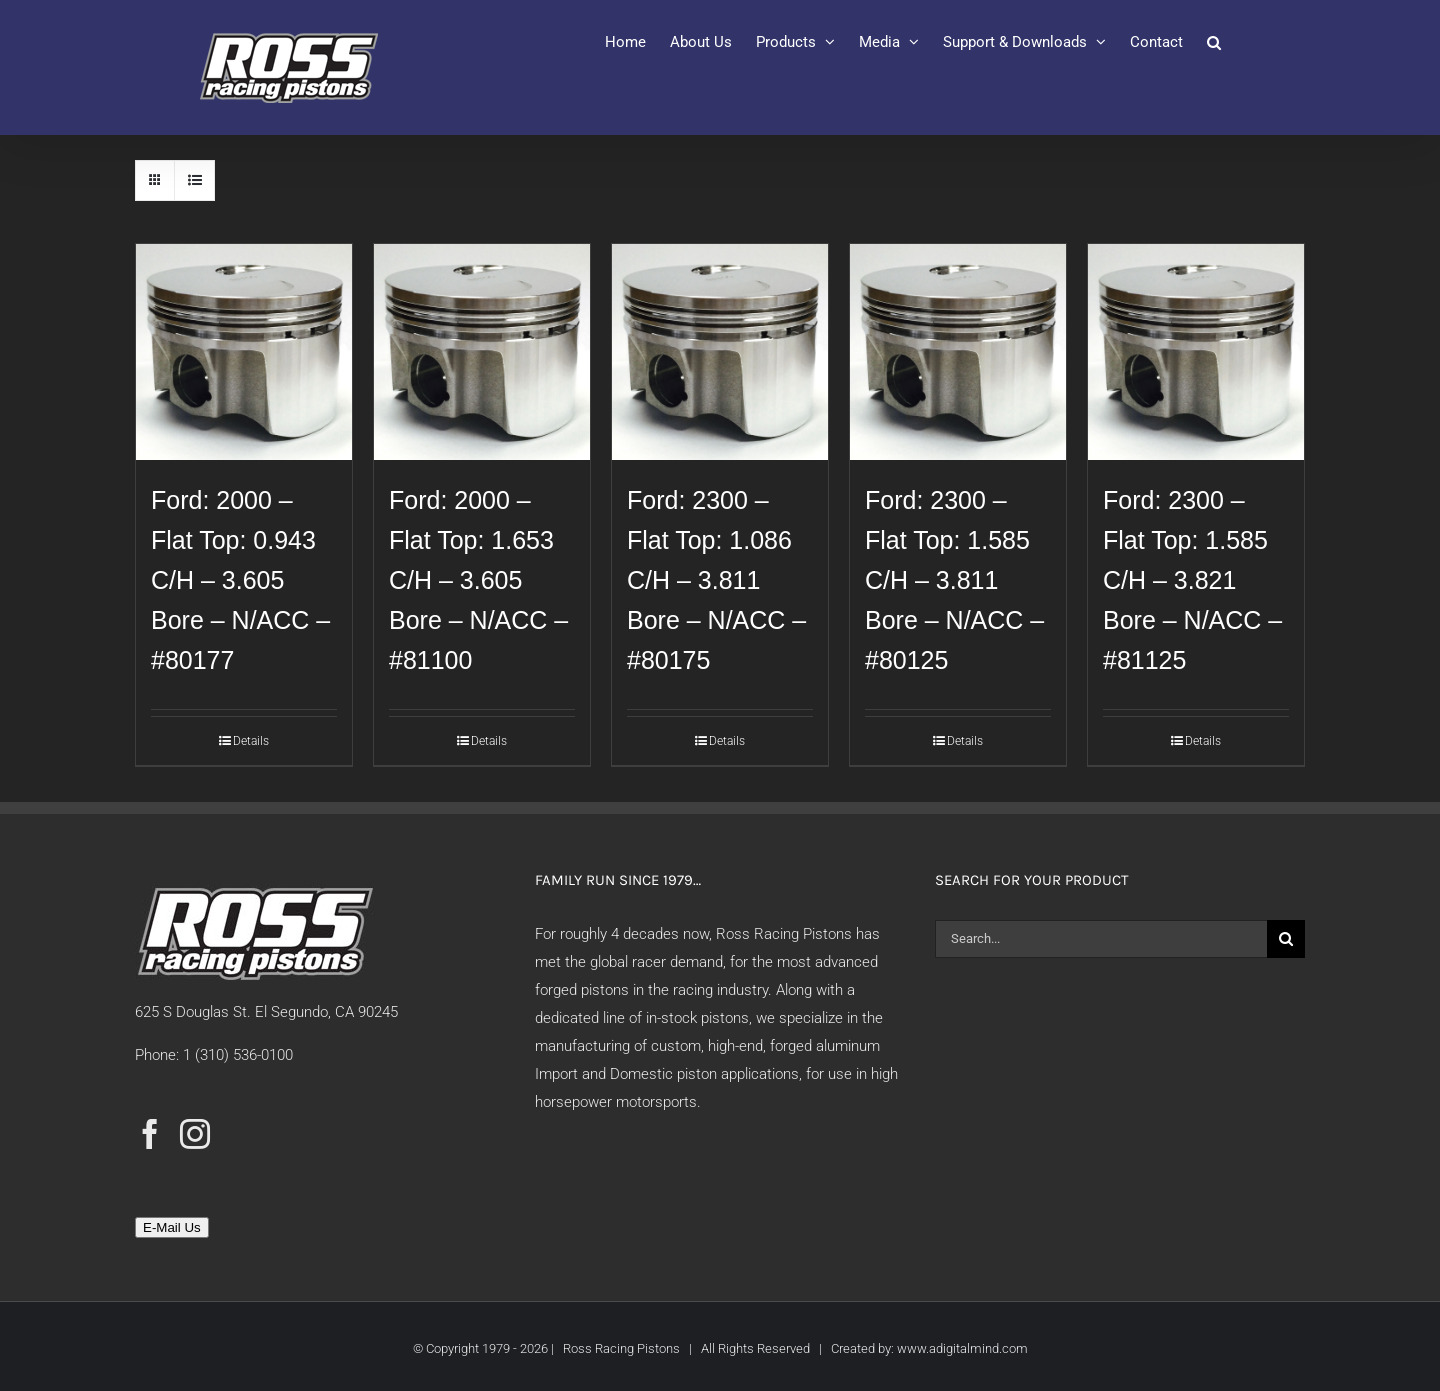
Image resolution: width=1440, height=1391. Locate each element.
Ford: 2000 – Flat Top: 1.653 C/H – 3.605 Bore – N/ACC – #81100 (478, 580)
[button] (1214, 42)
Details (251, 741)
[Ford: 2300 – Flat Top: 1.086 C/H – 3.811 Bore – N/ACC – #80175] (720, 352)
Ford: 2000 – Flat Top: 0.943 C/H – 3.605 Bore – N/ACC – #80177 (240, 580)
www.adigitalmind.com (962, 1348)
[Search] (1286, 939)
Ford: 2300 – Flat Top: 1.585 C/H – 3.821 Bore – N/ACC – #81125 (1192, 580)
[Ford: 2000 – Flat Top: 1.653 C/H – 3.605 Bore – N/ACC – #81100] (482, 352)
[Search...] (1101, 939)
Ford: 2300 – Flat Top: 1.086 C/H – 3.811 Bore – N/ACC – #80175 (716, 580)
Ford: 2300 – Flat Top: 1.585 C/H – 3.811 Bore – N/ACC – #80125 (954, 580)
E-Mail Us (172, 1227)
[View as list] (194, 180)
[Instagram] (195, 1134)
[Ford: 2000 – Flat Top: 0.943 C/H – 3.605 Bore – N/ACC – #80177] (244, 352)
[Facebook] (150, 1134)
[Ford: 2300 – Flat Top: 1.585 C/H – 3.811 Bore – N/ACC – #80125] (958, 352)
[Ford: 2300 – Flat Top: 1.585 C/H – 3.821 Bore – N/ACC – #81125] (1196, 352)
